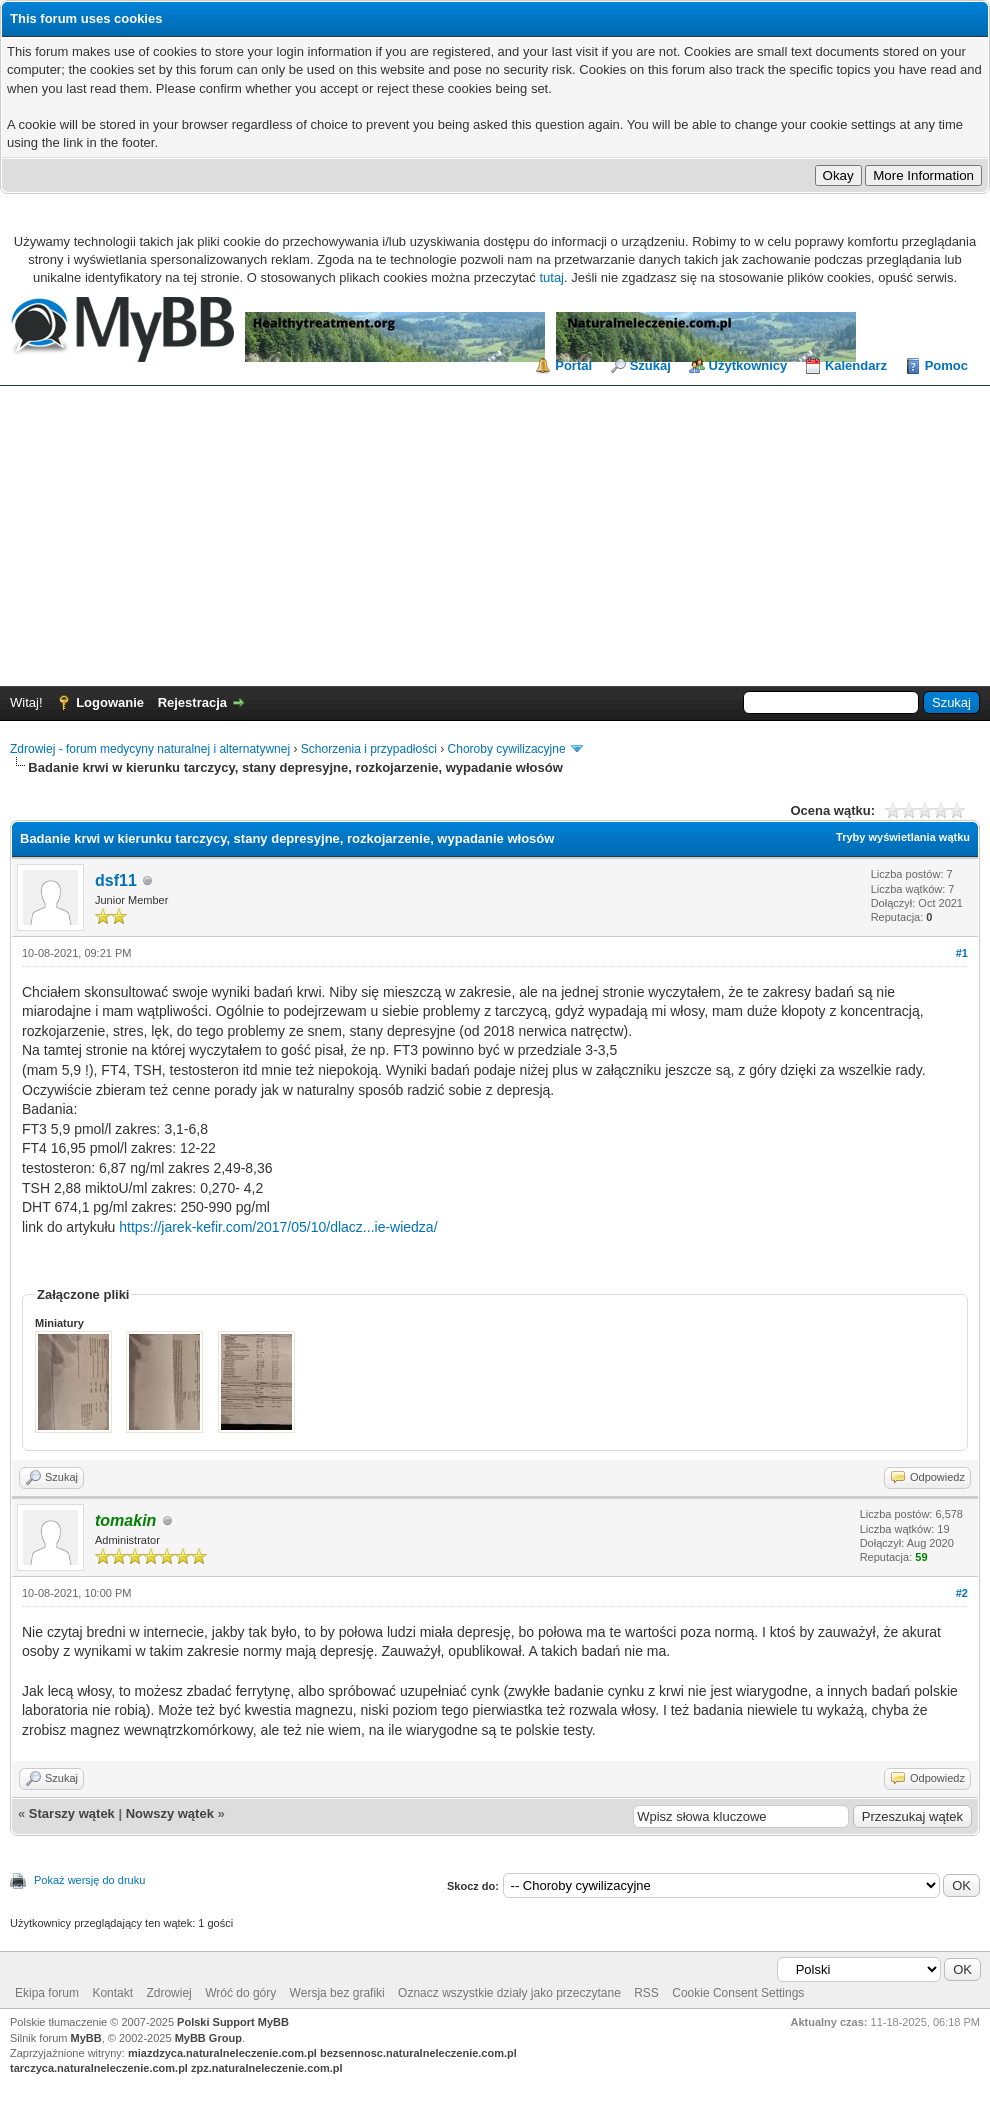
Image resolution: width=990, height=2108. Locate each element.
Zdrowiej (168, 1993)
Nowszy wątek (170, 1813)
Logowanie (110, 702)
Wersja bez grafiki (337, 1993)
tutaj (551, 277)
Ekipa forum (47, 1993)
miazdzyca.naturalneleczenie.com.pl (222, 2053)
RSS (646, 1993)
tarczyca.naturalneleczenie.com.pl (99, 2068)
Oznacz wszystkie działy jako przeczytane (509, 1993)
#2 (962, 1593)
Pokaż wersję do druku (89, 1880)
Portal (573, 365)
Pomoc (946, 365)
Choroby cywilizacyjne (507, 749)
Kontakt (112, 1993)
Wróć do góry (240, 1993)
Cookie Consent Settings (738, 1993)
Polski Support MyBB (233, 2022)
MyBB (86, 2038)
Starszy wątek (72, 1813)
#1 (962, 953)
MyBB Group (208, 2038)
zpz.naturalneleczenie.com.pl (267, 2068)
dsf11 (116, 880)
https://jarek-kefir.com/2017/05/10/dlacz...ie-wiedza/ (278, 1227)
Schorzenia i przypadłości (369, 749)
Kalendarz (856, 365)
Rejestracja (192, 702)
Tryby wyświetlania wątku (903, 837)
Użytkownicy (748, 365)
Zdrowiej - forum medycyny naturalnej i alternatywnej (150, 749)
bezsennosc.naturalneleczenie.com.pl (418, 2053)
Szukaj (650, 365)
